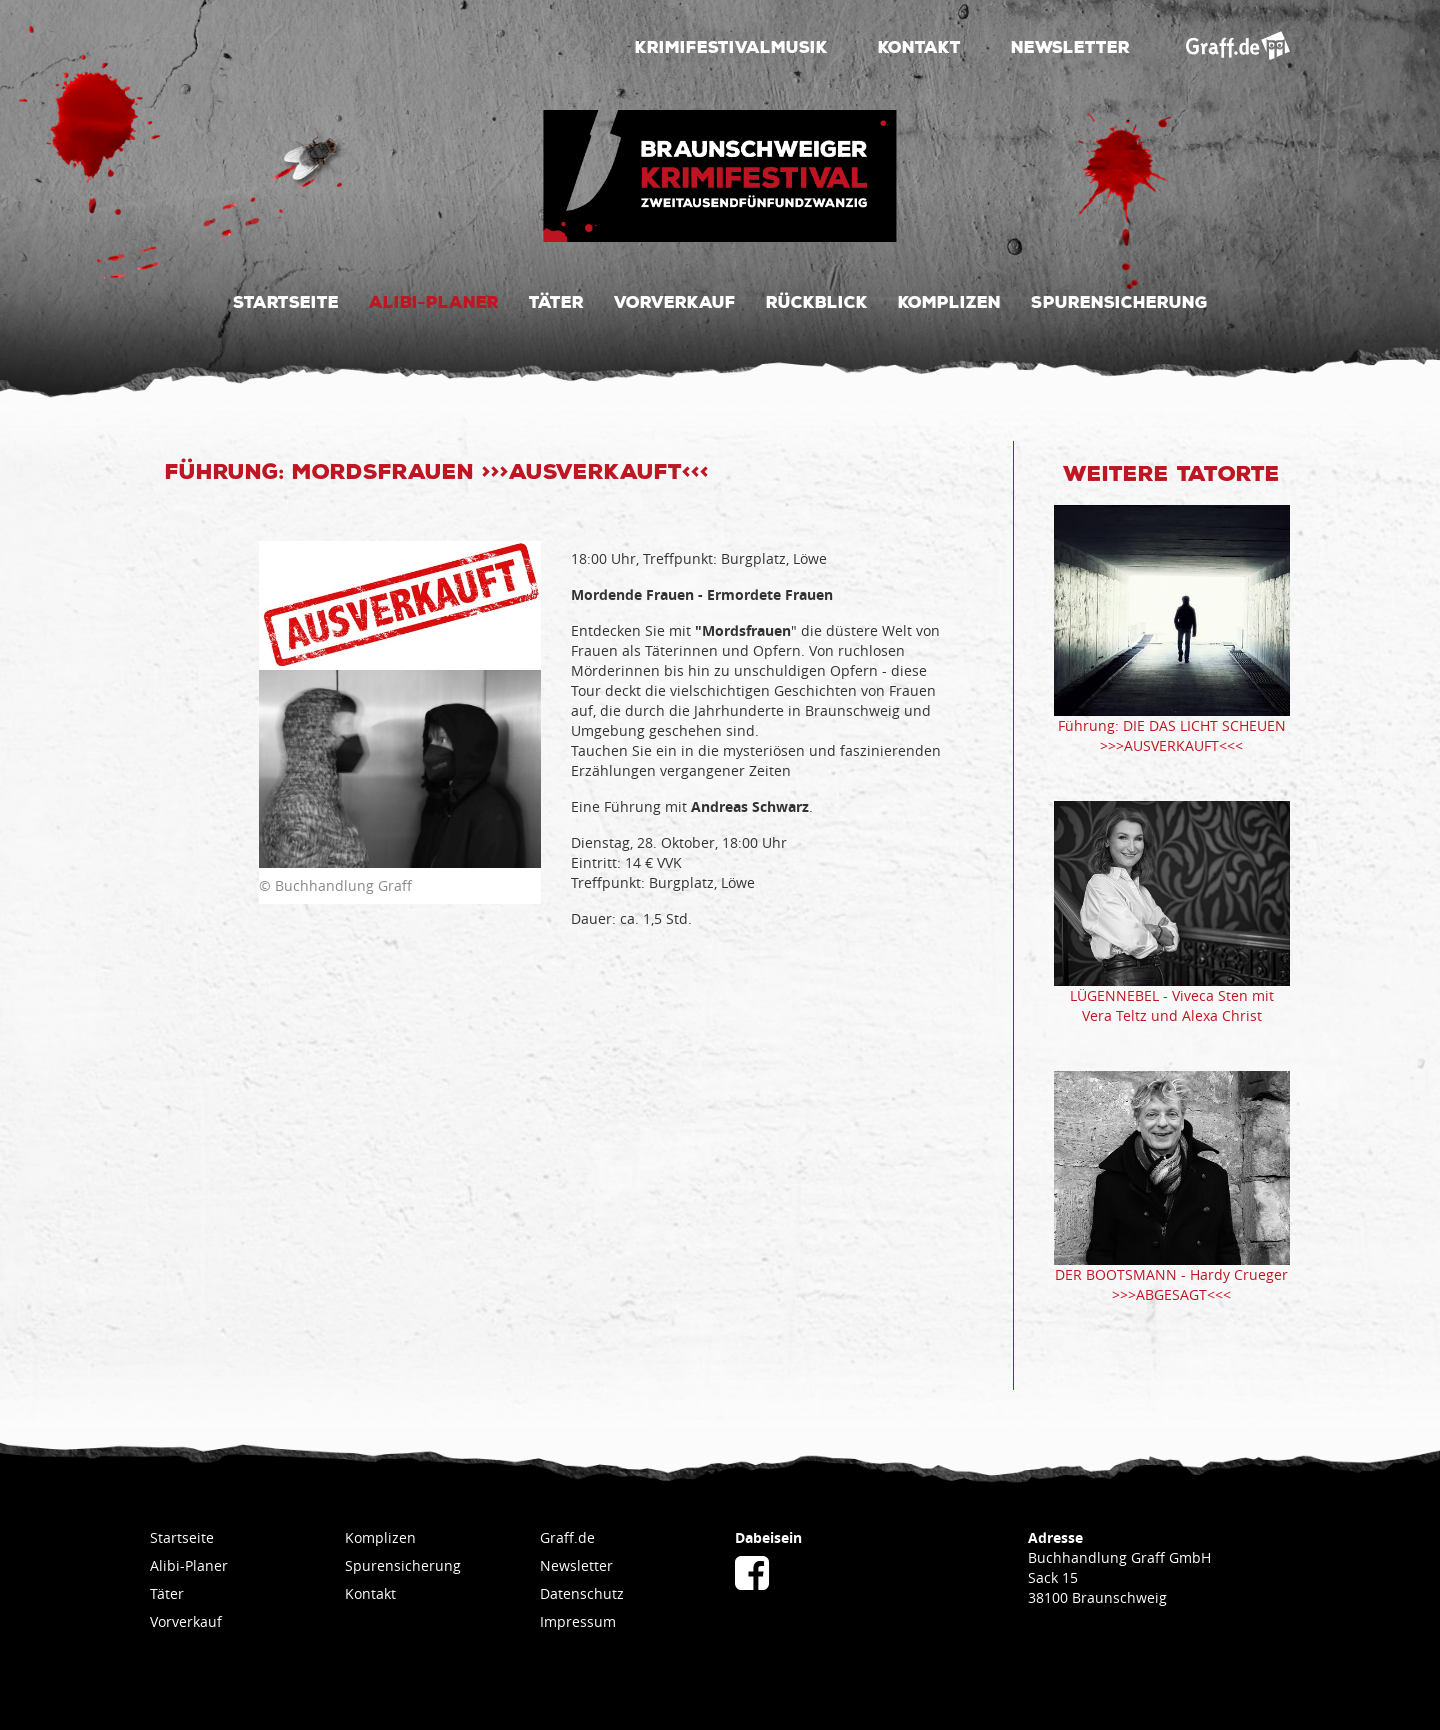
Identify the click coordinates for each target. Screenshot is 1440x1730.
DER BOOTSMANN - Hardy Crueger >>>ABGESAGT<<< (1171, 1284)
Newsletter (1070, 46)
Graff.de (567, 1537)
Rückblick (817, 301)
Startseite (286, 301)
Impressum (578, 1621)
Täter (556, 301)
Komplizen (949, 301)
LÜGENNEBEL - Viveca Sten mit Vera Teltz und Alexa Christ (1172, 1005)
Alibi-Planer (434, 301)
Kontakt (919, 46)
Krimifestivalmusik (731, 46)
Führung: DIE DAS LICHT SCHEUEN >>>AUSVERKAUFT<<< (1172, 735)
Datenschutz (582, 1593)
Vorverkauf (675, 301)
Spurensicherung (1119, 301)
